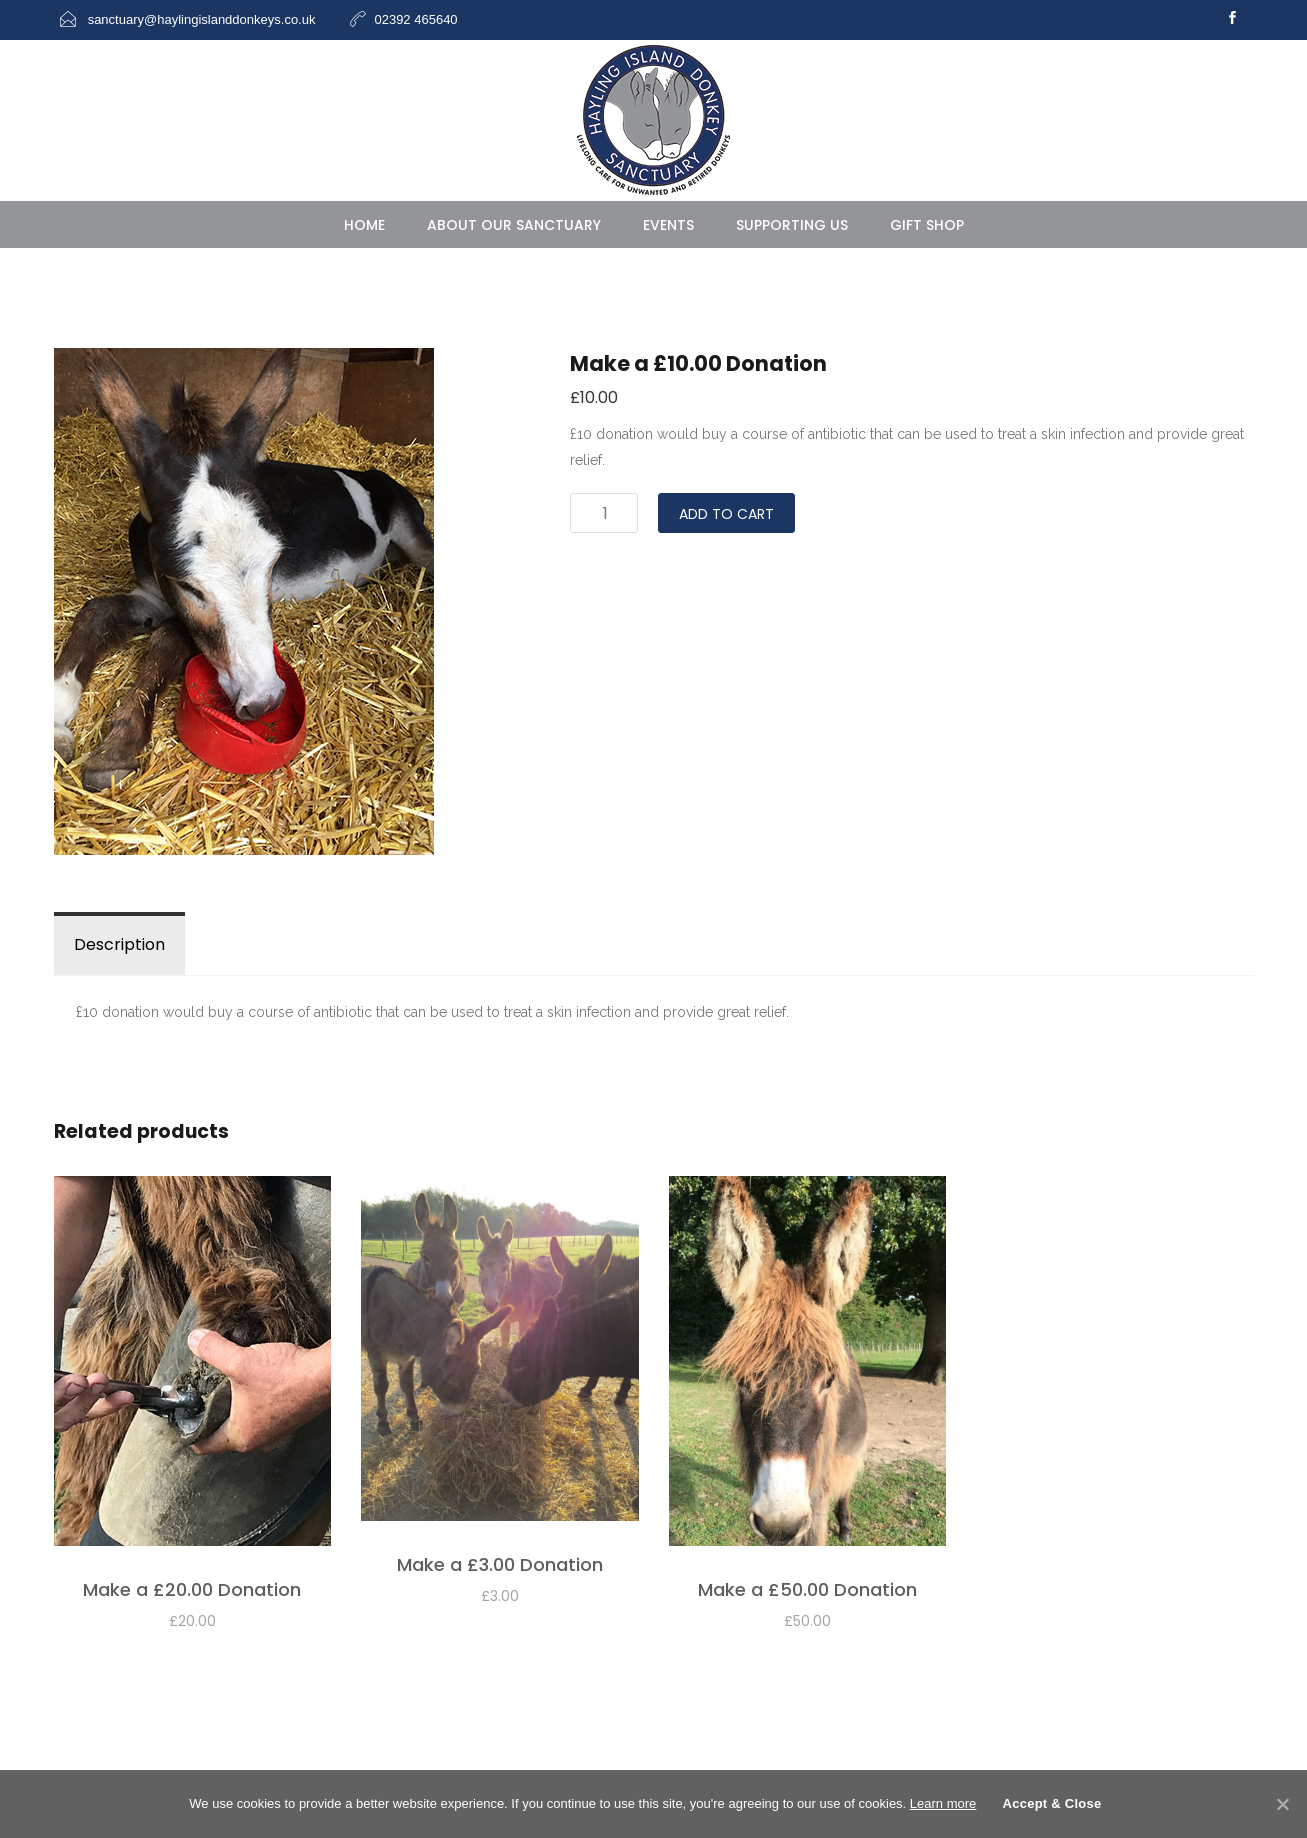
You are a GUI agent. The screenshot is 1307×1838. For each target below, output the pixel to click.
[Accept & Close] (1282, 1804)
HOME (364, 225)
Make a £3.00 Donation (500, 1564)
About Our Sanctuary (514, 225)
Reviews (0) (251, 944)
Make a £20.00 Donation (192, 1589)
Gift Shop (927, 225)
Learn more (943, 1803)
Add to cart (726, 514)
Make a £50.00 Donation (807, 1589)
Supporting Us (792, 225)
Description (119, 944)
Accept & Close (1052, 1803)
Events (668, 225)
